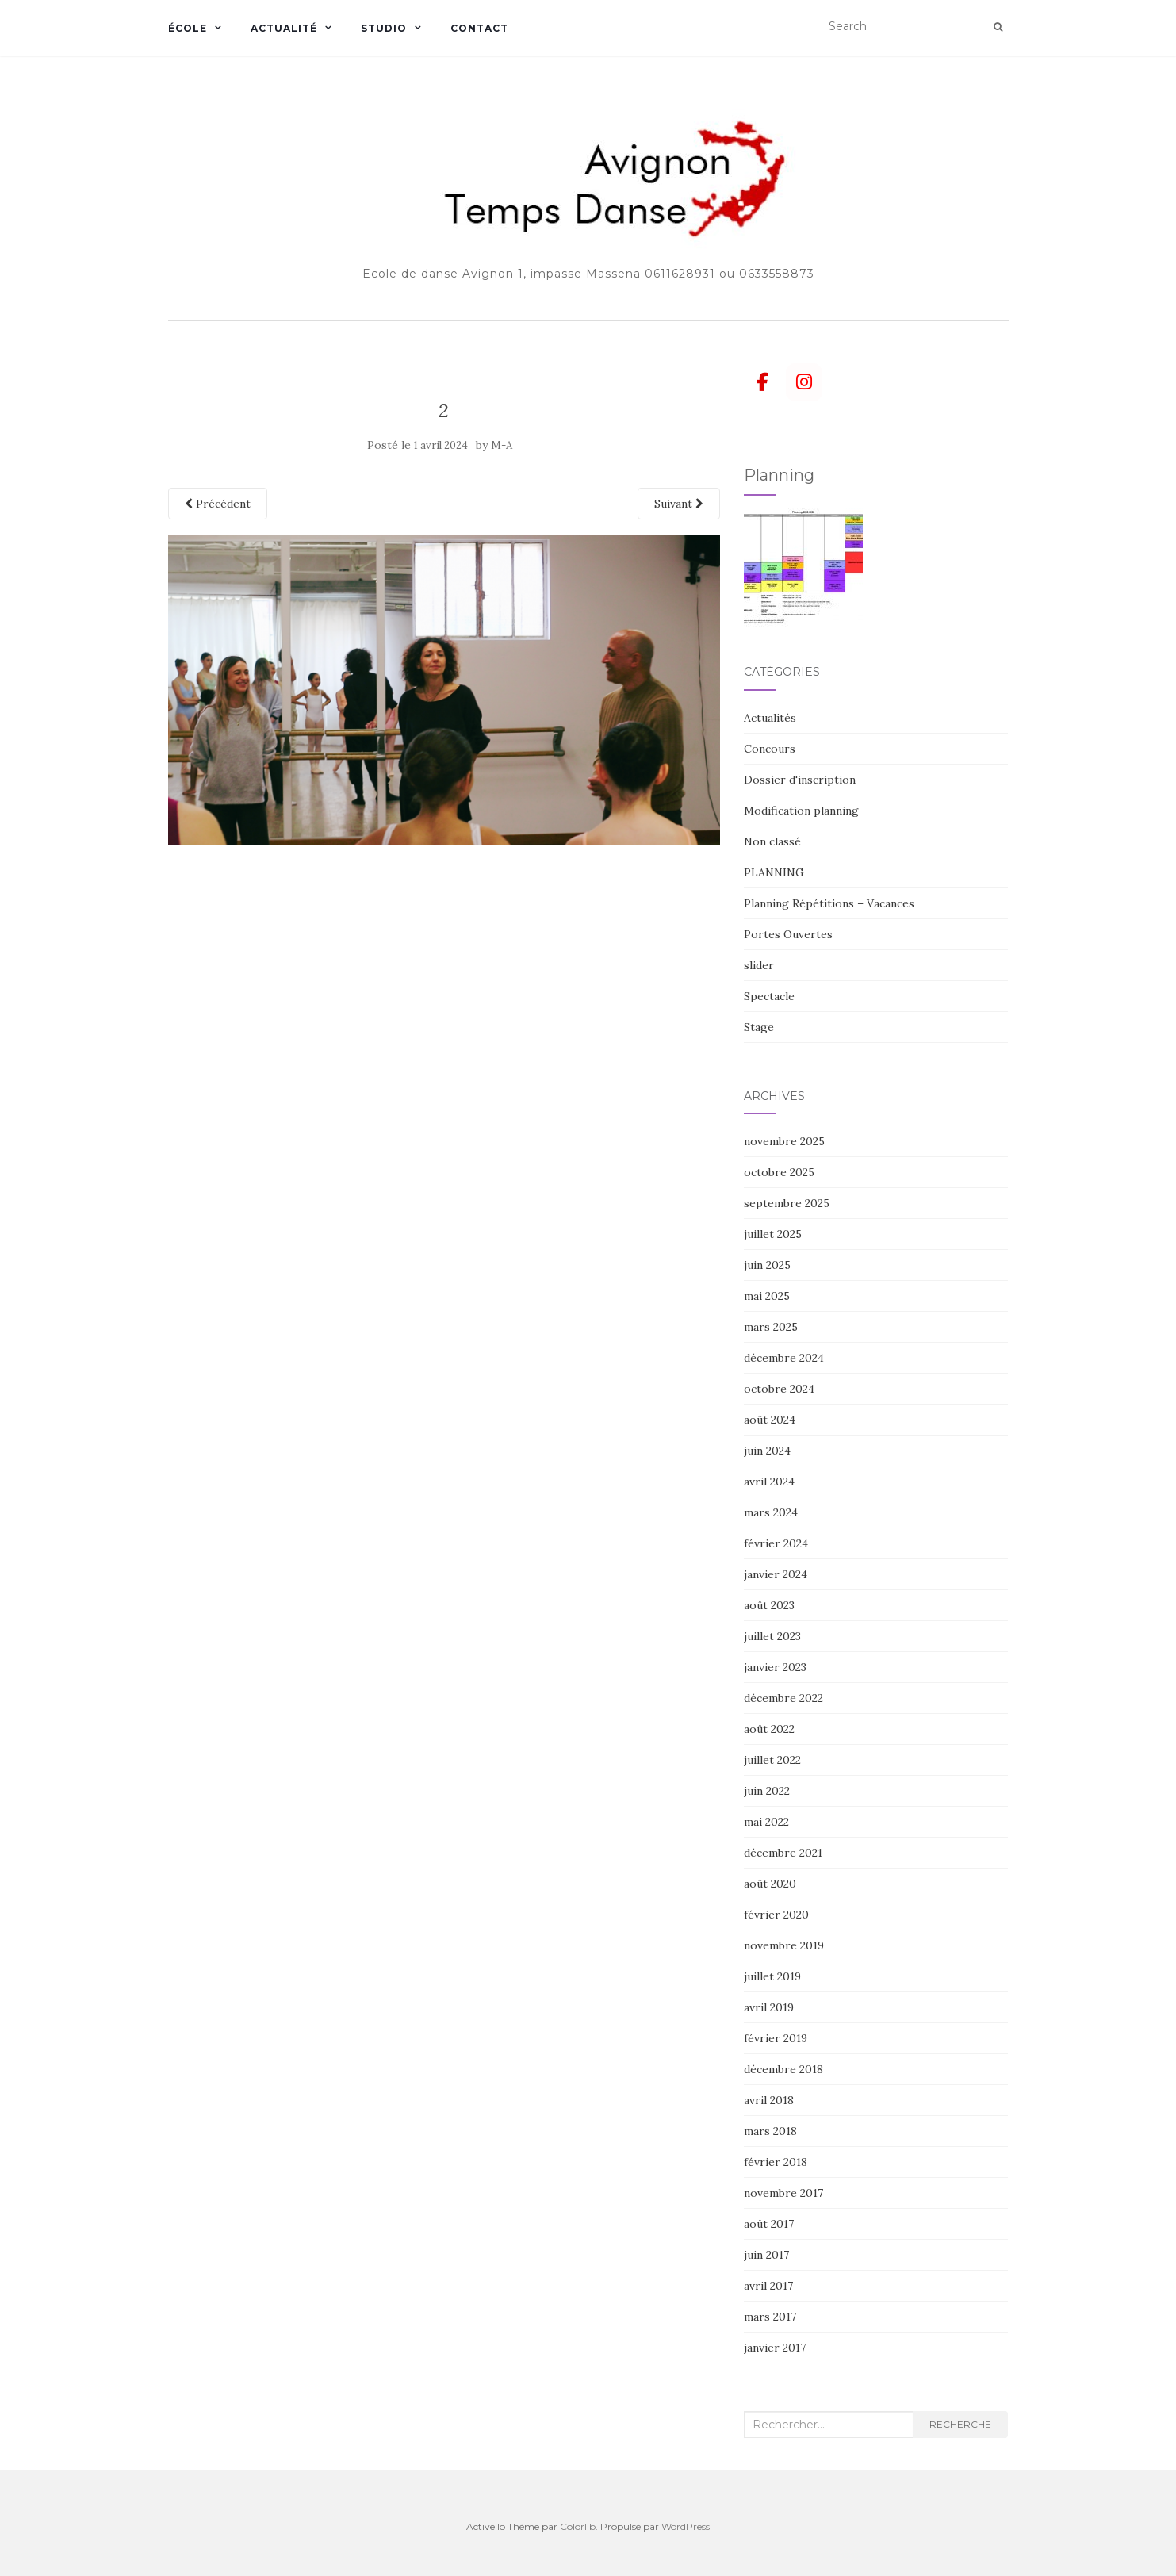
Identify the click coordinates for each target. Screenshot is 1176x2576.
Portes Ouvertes (788, 934)
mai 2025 (767, 1296)
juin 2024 (767, 1450)
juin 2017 (766, 2255)
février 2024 (776, 1543)
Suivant (678, 503)
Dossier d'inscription (800, 779)
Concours (769, 749)
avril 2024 (769, 1481)
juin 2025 (767, 1265)
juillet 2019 (772, 1976)
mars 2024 (771, 1512)
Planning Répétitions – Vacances (829, 903)
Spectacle (769, 996)
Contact (479, 28)
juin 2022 (767, 1791)
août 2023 (769, 1605)
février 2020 (776, 1914)
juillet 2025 (773, 1234)
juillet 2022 (772, 1760)
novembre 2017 (783, 2193)
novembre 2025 (784, 1141)
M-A (501, 445)
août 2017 (769, 2224)
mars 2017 (770, 2317)
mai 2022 (766, 1822)
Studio (384, 28)
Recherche (960, 2424)
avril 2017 (768, 2286)
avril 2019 (769, 2007)
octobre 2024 (779, 1389)
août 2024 (769, 1420)
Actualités (770, 718)
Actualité (284, 28)
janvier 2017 (775, 2347)
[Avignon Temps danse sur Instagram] (804, 382)
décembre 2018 (783, 2069)
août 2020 (770, 1883)
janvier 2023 (775, 1667)
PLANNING (774, 872)
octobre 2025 (779, 1172)
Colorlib (578, 2526)
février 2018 (775, 2162)
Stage (759, 1027)
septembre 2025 (786, 1203)
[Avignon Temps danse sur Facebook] (762, 382)
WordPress (685, 2526)
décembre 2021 (783, 1853)
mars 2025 (771, 1327)
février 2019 (775, 2038)
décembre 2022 (783, 1698)
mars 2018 (770, 2131)
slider (759, 965)
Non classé (772, 841)
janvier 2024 (775, 1574)
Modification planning (801, 810)
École (187, 28)
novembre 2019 (784, 1945)
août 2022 (769, 1729)
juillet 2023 (772, 1636)
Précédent (218, 503)
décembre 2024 (784, 1358)
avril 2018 (769, 2100)
